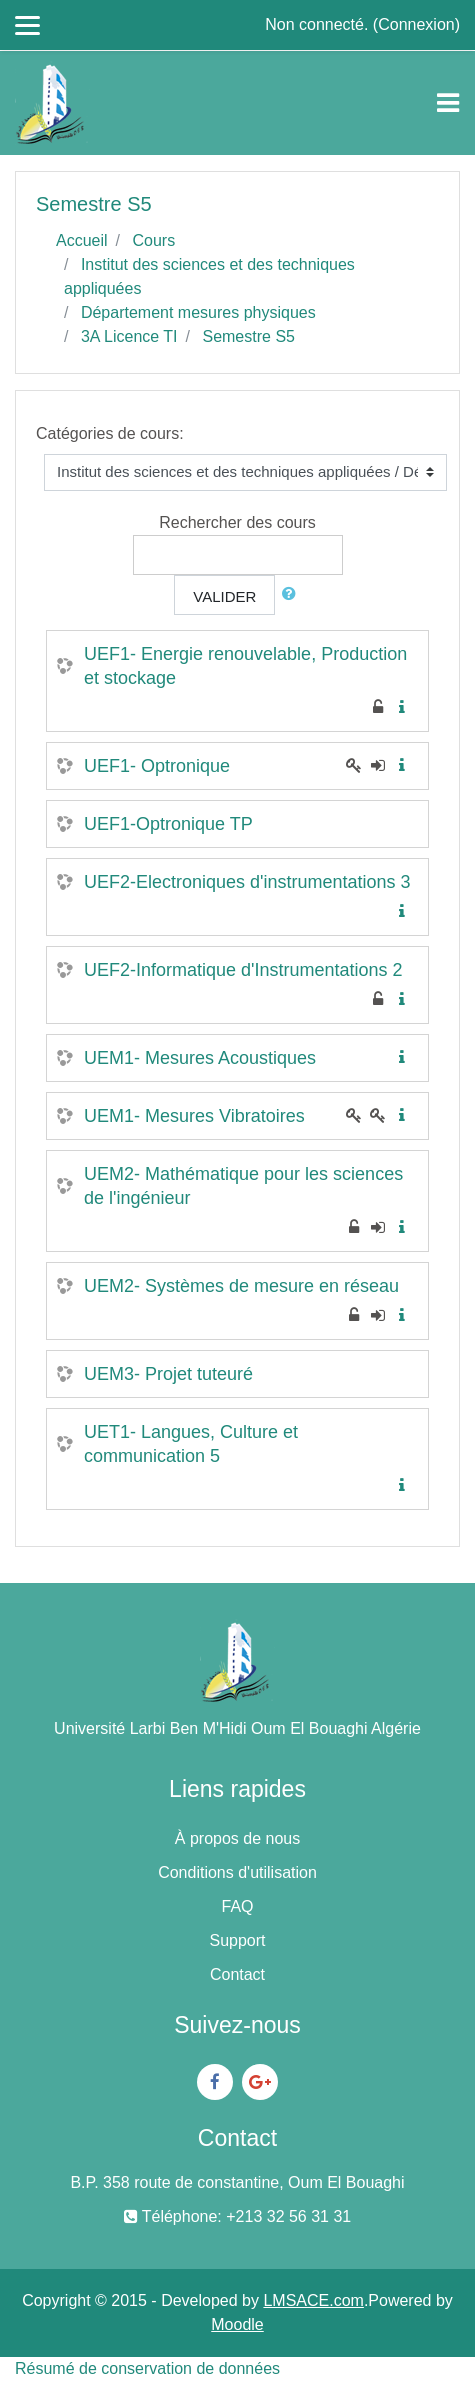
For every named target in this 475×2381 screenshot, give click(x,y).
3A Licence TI (129, 336)
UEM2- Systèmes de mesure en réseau (241, 1286)
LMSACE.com (313, 2300)
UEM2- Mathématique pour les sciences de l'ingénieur (243, 1186)
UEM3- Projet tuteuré (168, 1374)
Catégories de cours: (110, 433)
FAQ (237, 1906)
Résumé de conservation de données (147, 2368)
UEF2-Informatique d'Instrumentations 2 (243, 970)
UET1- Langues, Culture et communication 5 (191, 1444)
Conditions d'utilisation (237, 1872)
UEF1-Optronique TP (168, 824)
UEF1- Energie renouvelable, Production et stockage (245, 666)
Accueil (82, 240)
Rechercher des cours (237, 522)
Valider (224, 596)
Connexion (416, 24)
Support (237, 1940)
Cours (153, 240)
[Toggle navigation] (448, 103)
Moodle (237, 2324)
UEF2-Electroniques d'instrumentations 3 (247, 882)
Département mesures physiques (198, 312)
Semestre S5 (248, 336)
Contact (237, 1974)
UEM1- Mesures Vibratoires (194, 1116)
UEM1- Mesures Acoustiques (200, 1058)
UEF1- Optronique (157, 766)
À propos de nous (237, 1838)
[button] (293, 594)
